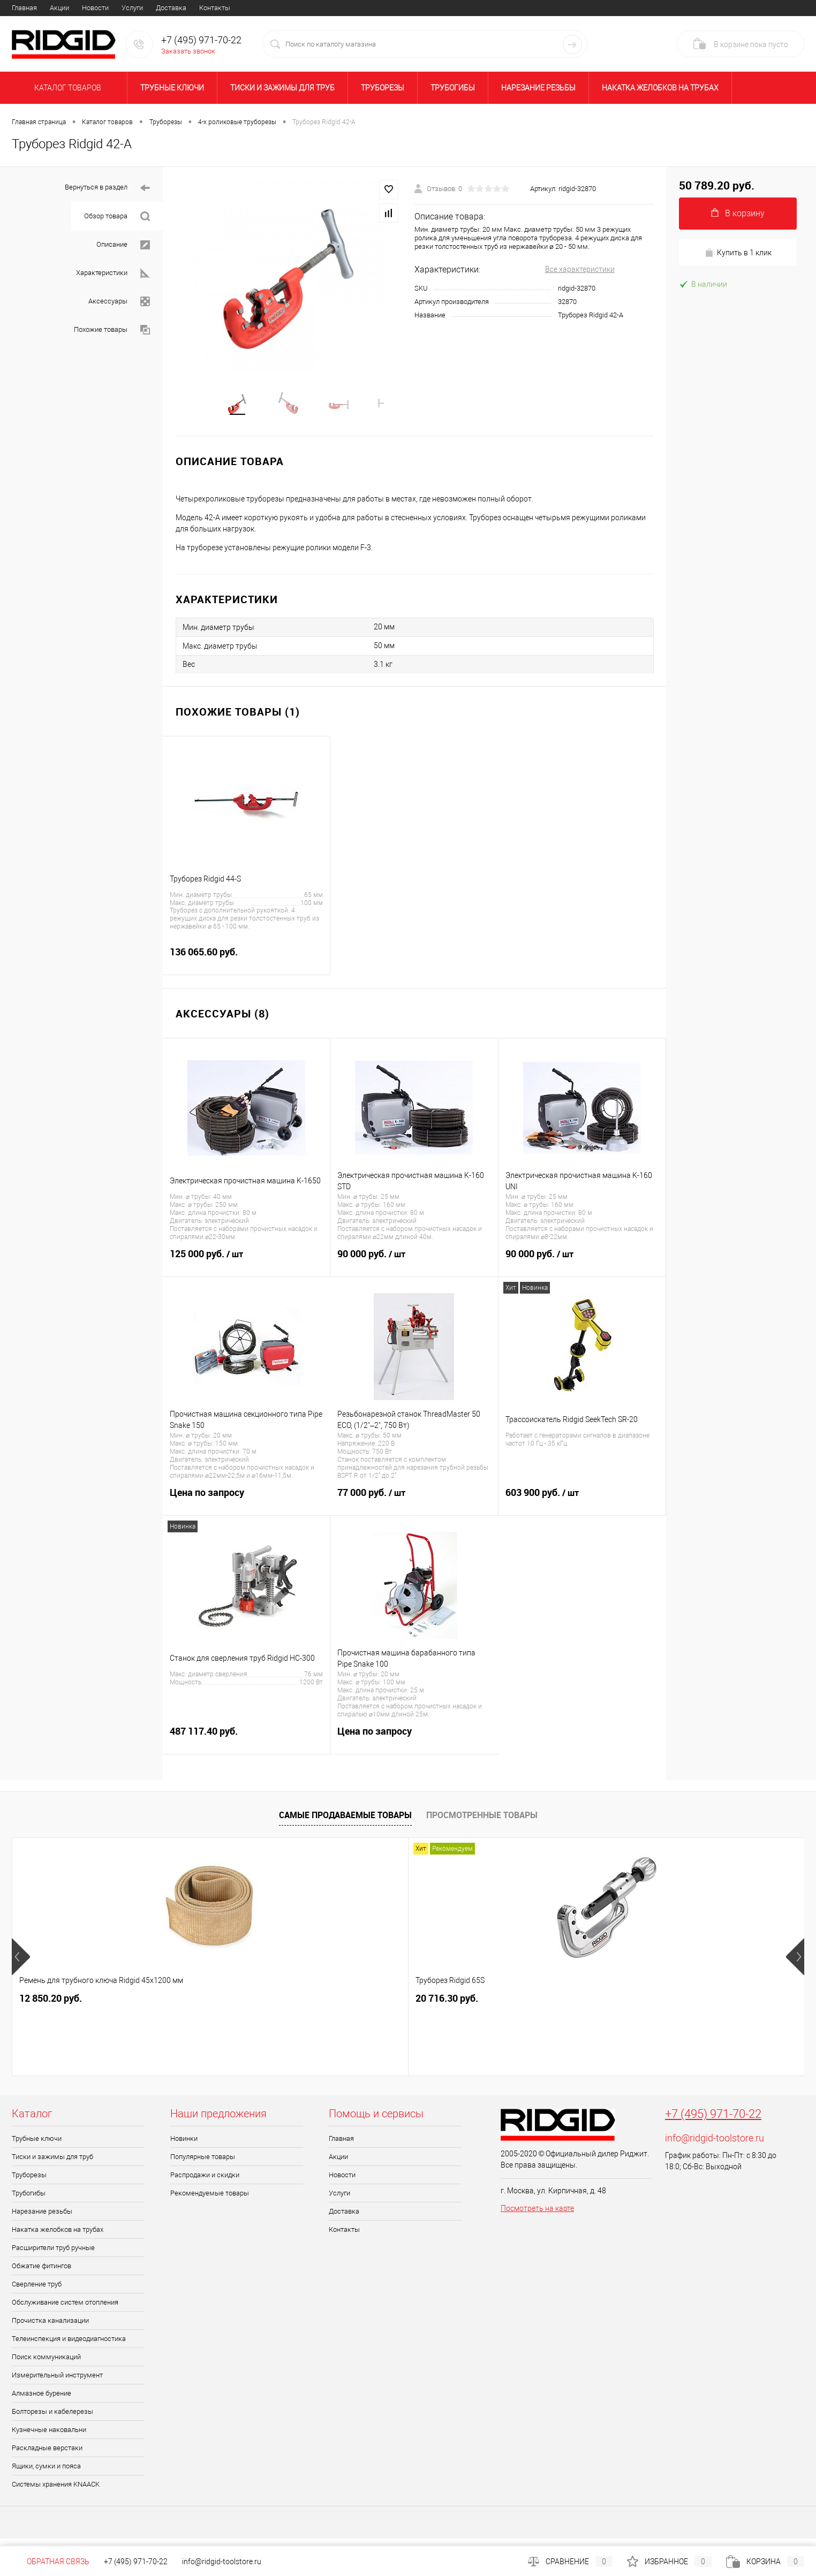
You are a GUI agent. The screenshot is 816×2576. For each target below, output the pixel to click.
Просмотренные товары (482, 1822)
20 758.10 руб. (526, 2006)
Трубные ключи (172, 87)
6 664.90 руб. (682, 2006)
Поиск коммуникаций (46, 2365)
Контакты (214, 8)
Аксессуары (119, 302)
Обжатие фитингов (41, 2274)
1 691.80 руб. (365, 2006)
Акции (59, 8)
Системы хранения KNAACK (56, 2492)
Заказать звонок (188, 51)
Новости (95, 8)
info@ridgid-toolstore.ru (714, 2146)
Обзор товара (117, 216)
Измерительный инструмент (57, 2383)
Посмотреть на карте (537, 2216)
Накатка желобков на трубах (660, 87)
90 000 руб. (413, 1268)
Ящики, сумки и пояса (46, 2474)
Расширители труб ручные (53, 2256)
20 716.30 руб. (209, 2006)
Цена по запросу (246, 1506)
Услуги (132, 8)
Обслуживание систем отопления (65, 2310)
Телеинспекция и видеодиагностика (69, 2347)
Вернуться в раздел (107, 188)
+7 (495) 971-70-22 (713, 2122)
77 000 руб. (413, 1506)
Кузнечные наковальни (49, 2438)
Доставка (171, 8)
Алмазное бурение (41, 2401)
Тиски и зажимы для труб (282, 87)
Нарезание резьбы (538, 87)
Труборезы (382, 87)
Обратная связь (50, 2561)
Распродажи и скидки (204, 2183)
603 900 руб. (582, 1506)
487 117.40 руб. (246, 1745)
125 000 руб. (246, 1268)
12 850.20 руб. (50, 2006)
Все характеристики (580, 269)
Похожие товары (112, 330)
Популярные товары (202, 2165)
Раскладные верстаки (47, 2456)
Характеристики (113, 273)
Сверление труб (37, 2292)
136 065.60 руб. (246, 965)
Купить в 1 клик (738, 252)
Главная (24, 8)
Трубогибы (452, 87)
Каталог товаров (66, 88)
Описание (123, 245)
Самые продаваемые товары (345, 1822)
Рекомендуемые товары (209, 2201)
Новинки (184, 2146)
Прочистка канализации (50, 2328)
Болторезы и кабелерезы (52, 2419)
